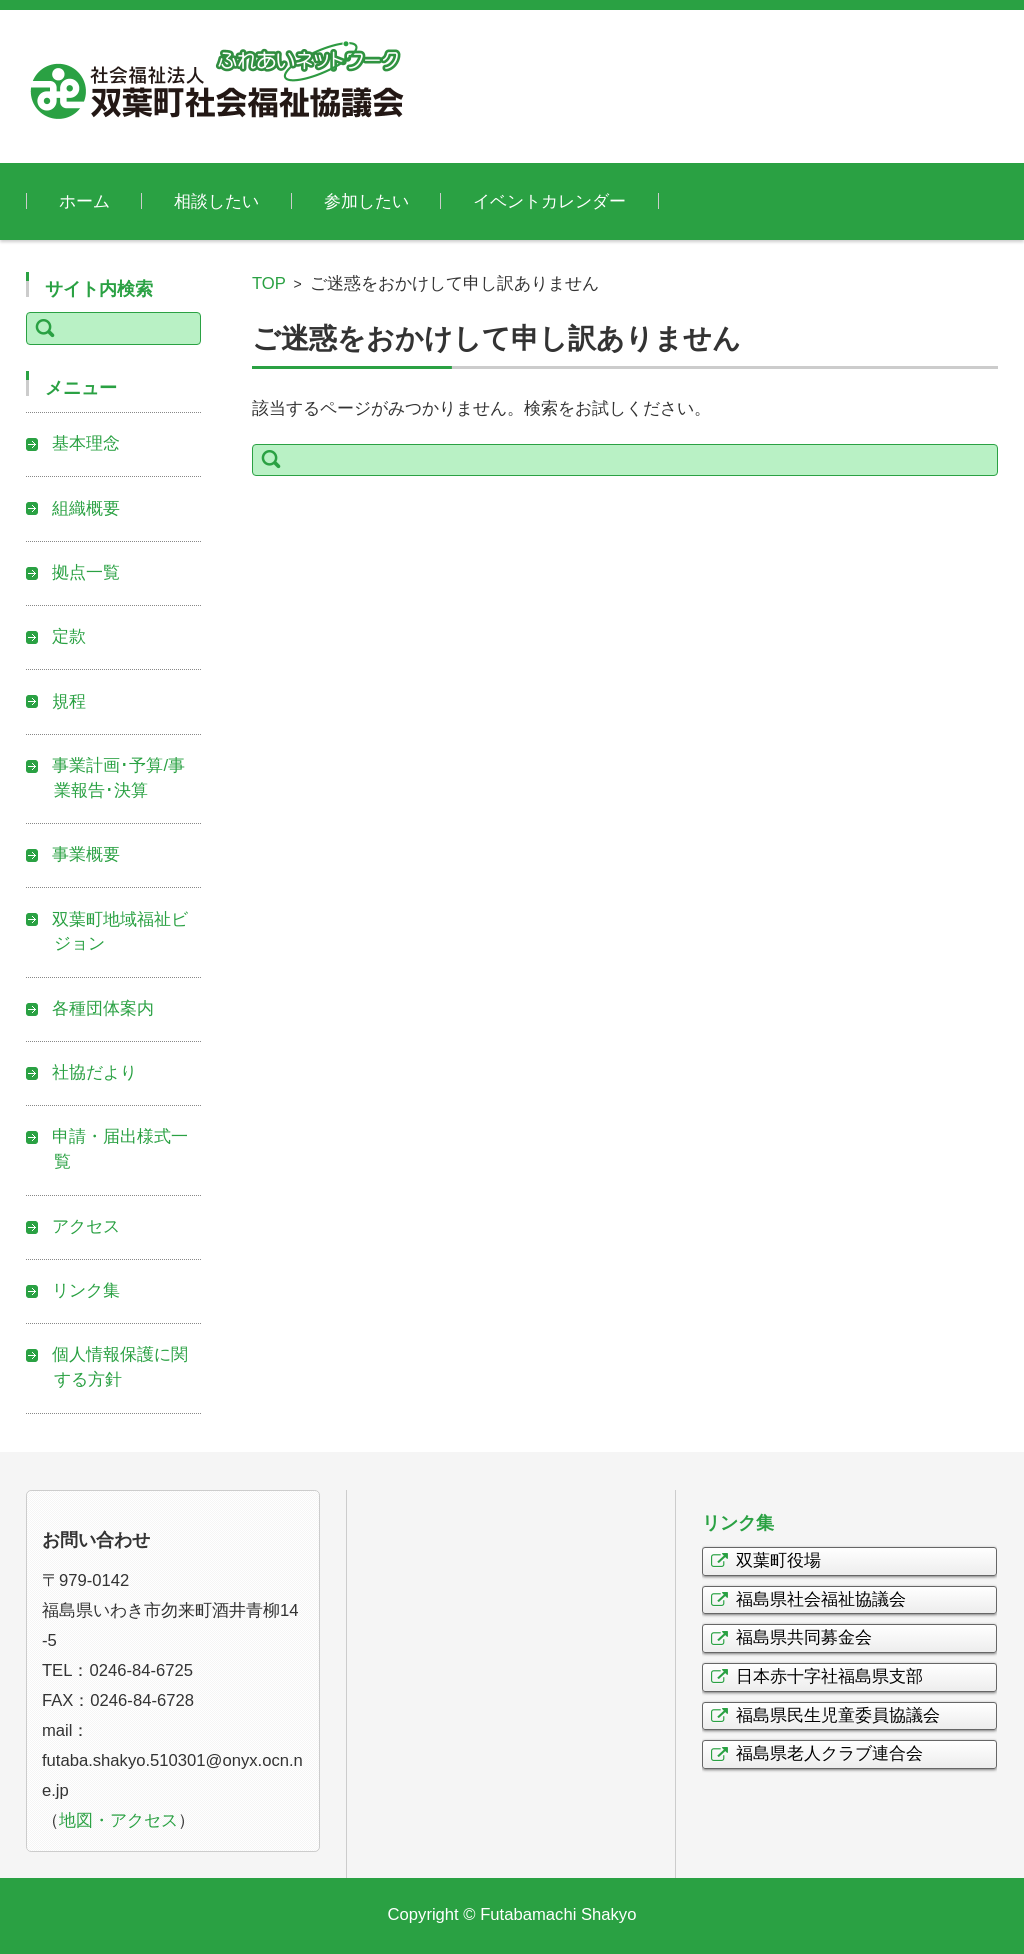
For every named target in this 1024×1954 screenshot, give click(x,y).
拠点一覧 (86, 572)
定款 (69, 636)
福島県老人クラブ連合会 (829, 1753)
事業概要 (86, 854)
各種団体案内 (103, 1008)
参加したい (366, 201)
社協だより (94, 1072)
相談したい (216, 201)
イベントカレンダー (549, 201)
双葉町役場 (778, 1560)
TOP (269, 283)
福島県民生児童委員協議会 (838, 1715)
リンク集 (86, 1290)
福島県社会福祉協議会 (821, 1599)
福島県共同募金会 (804, 1637)
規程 (69, 701)
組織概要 (86, 508)
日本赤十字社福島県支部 (829, 1676)
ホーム (84, 201)
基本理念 (86, 443)
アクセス (86, 1226)
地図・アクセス (118, 1820)
